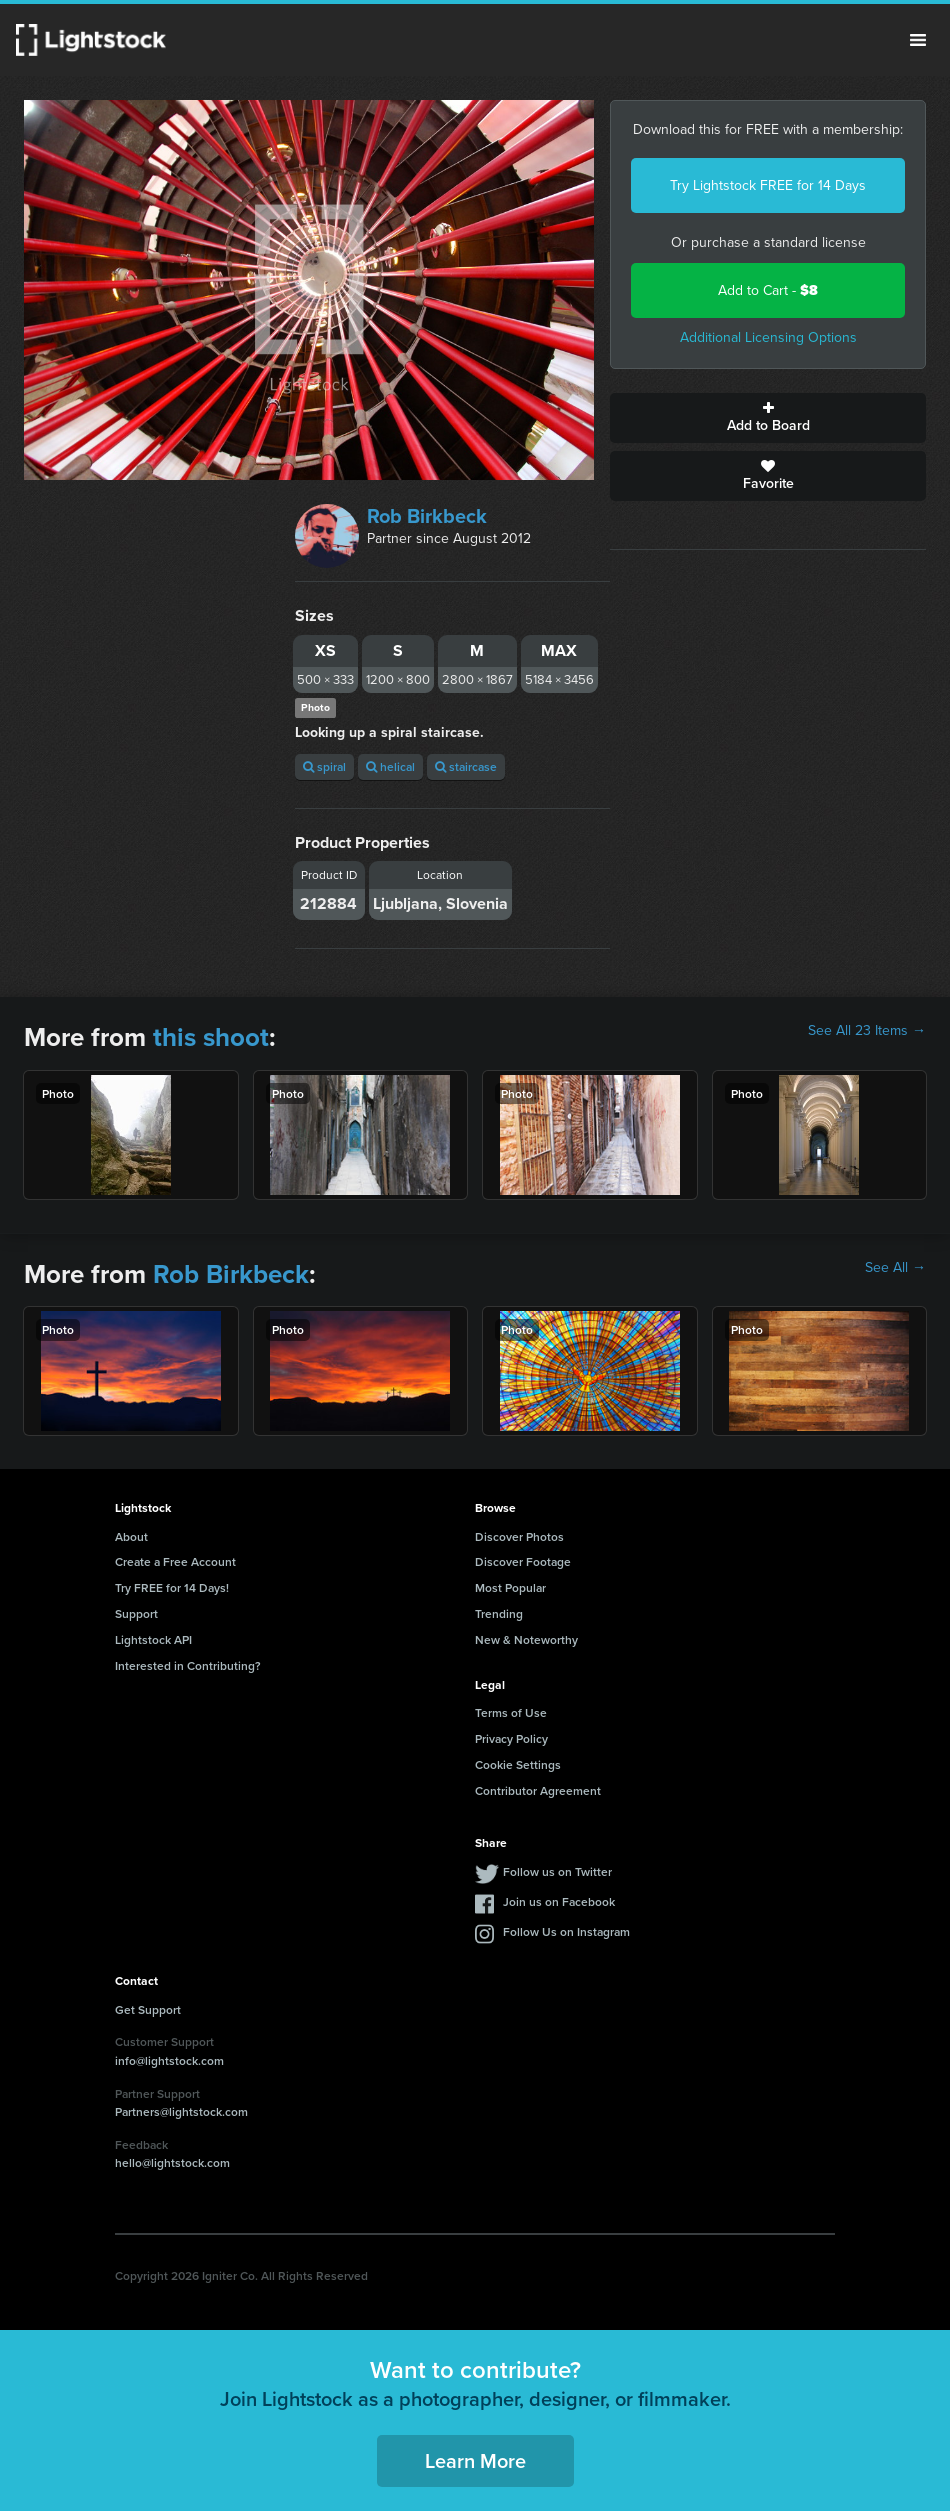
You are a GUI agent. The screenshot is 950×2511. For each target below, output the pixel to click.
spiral (324, 766)
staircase (466, 766)
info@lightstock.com (169, 2060)
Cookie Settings (518, 1764)
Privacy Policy (511, 1738)
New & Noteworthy (526, 1639)
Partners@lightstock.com (181, 2111)
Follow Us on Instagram (566, 1931)
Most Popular (510, 1587)
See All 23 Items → (867, 1031)
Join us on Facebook (559, 1901)
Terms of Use (511, 1712)
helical (390, 766)
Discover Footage (523, 1561)
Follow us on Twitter (557, 1871)
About (131, 1536)
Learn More (475, 2460)
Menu (918, 40)
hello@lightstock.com (172, 2162)
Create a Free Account (175, 1561)
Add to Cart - (768, 290)
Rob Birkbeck (427, 516)
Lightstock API (153, 1639)
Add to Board (768, 418)
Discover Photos (519, 1536)
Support (136, 1613)
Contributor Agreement (538, 1790)
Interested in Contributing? (188, 1665)
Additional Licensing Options (768, 337)
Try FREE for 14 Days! (172, 1587)
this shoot (211, 1037)
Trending (499, 1613)
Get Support (148, 2009)
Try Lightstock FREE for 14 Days (768, 185)
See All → (895, 1268)
